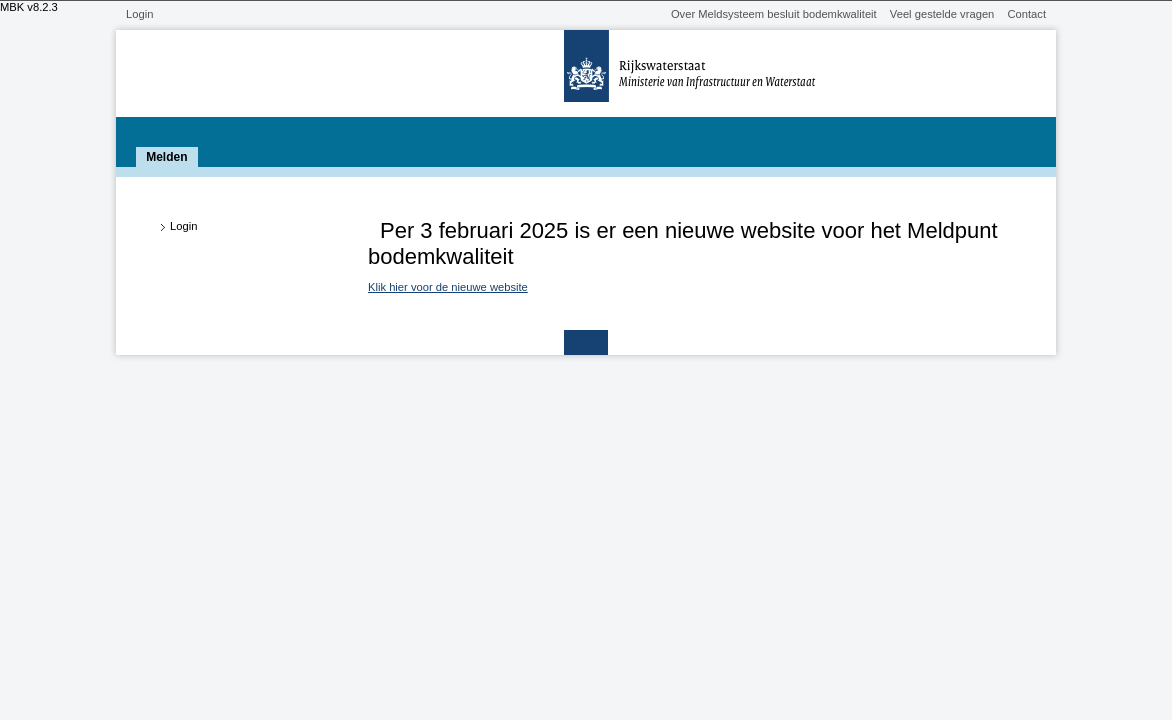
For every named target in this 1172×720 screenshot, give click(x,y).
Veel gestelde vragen (942, 14)
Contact (1026, 14)
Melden (166, 157)
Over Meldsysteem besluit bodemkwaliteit (774, 14)
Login (139, 14)
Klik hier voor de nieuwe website (448, 287)
